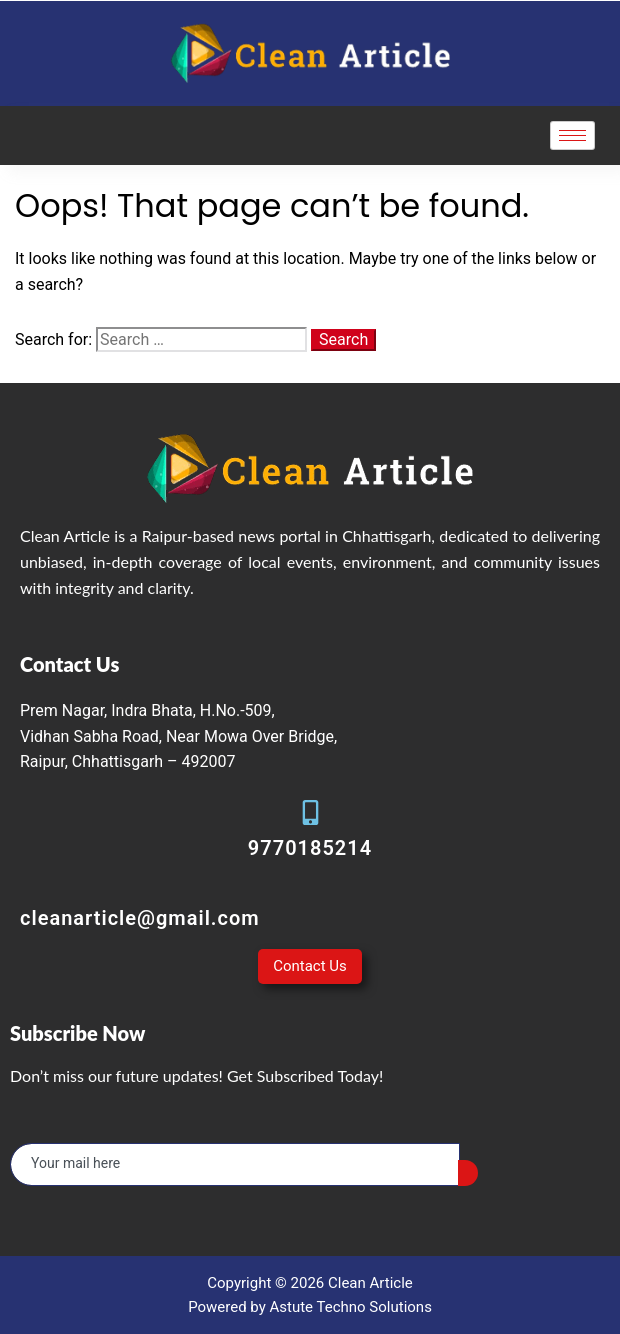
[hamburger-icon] (572, 135)
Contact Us (310, 966)
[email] (235, 1164)
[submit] (468, 1173)
